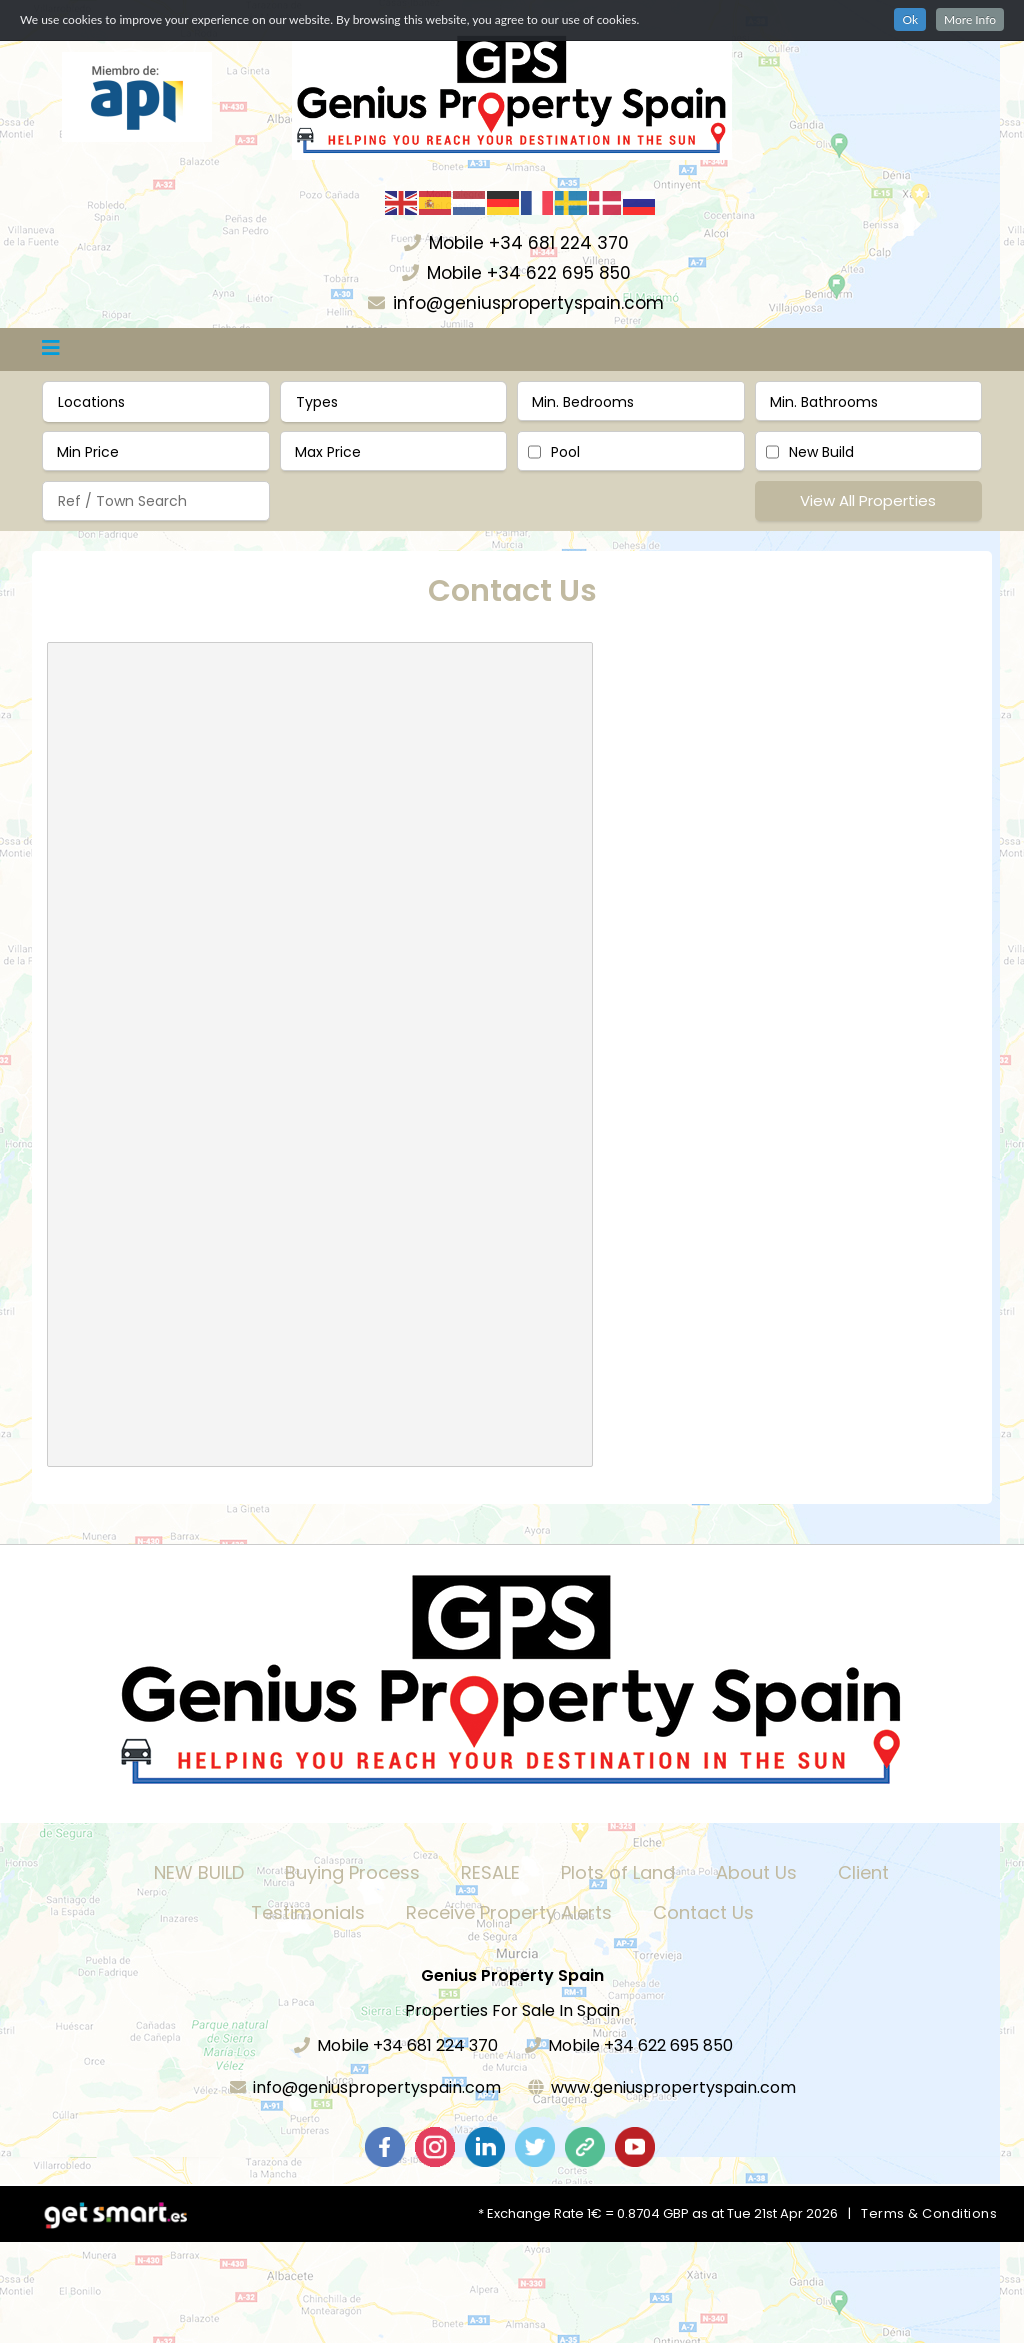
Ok (910, 19)
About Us (756, 1872)
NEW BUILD (199, 1872)
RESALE (490, 1872)
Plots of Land (618, 1872)
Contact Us (703, 1912)
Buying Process (352, 1872)
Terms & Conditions (929, 2213)
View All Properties (868, 500)
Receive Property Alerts (509, 1912)
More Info (970, 19)
